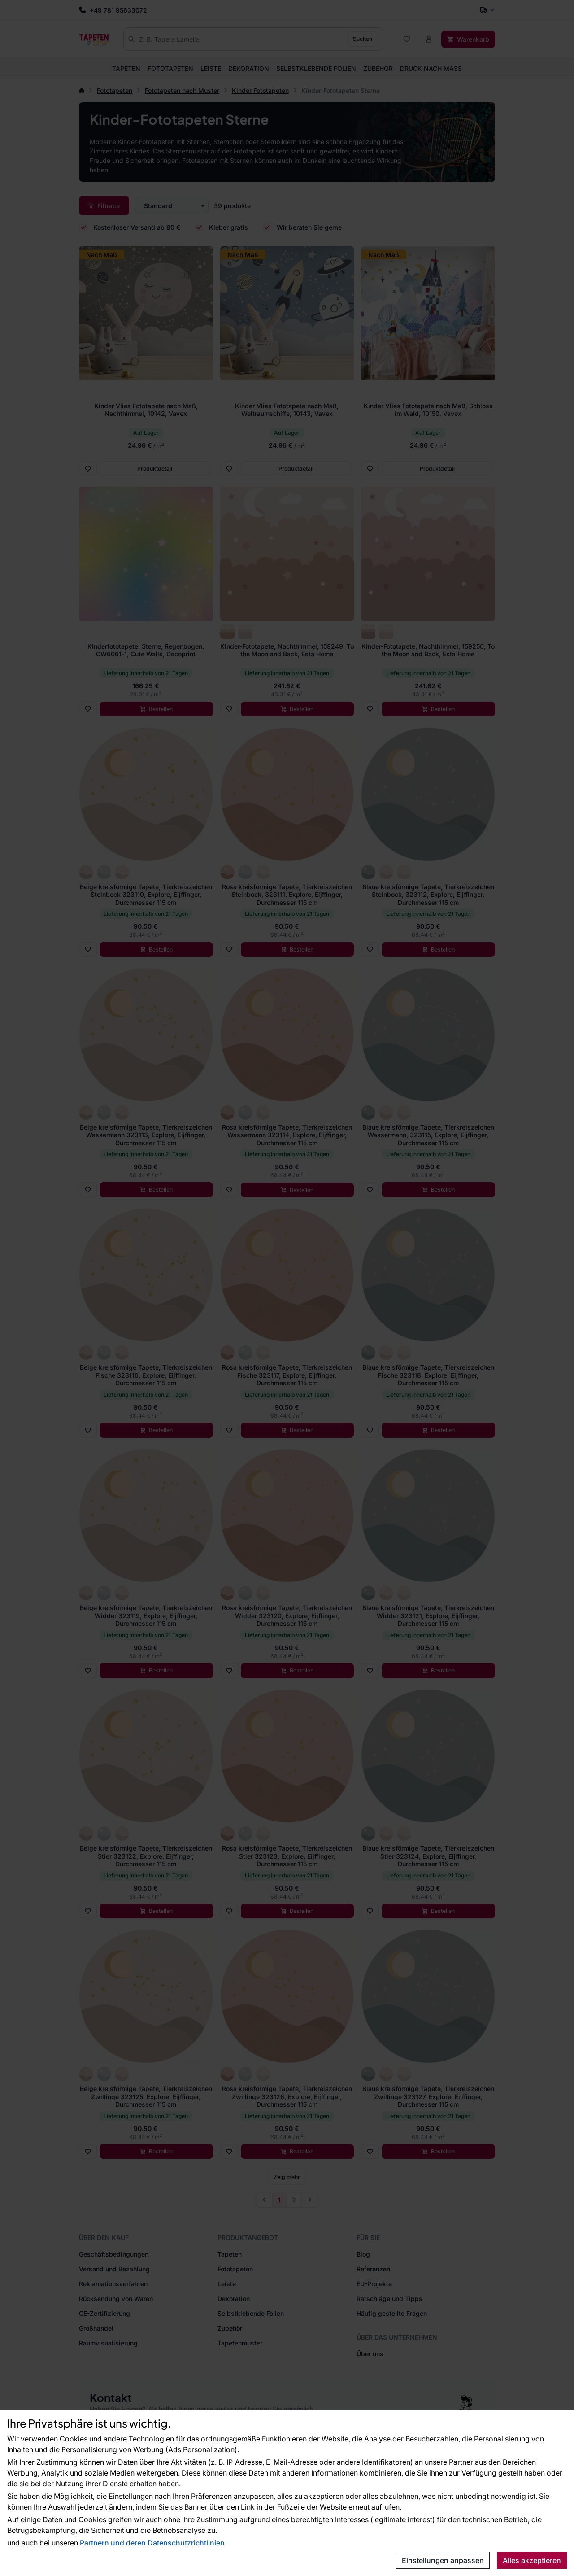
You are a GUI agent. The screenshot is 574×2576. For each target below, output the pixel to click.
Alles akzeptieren (532, 2560)
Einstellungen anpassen (443, 2560)
